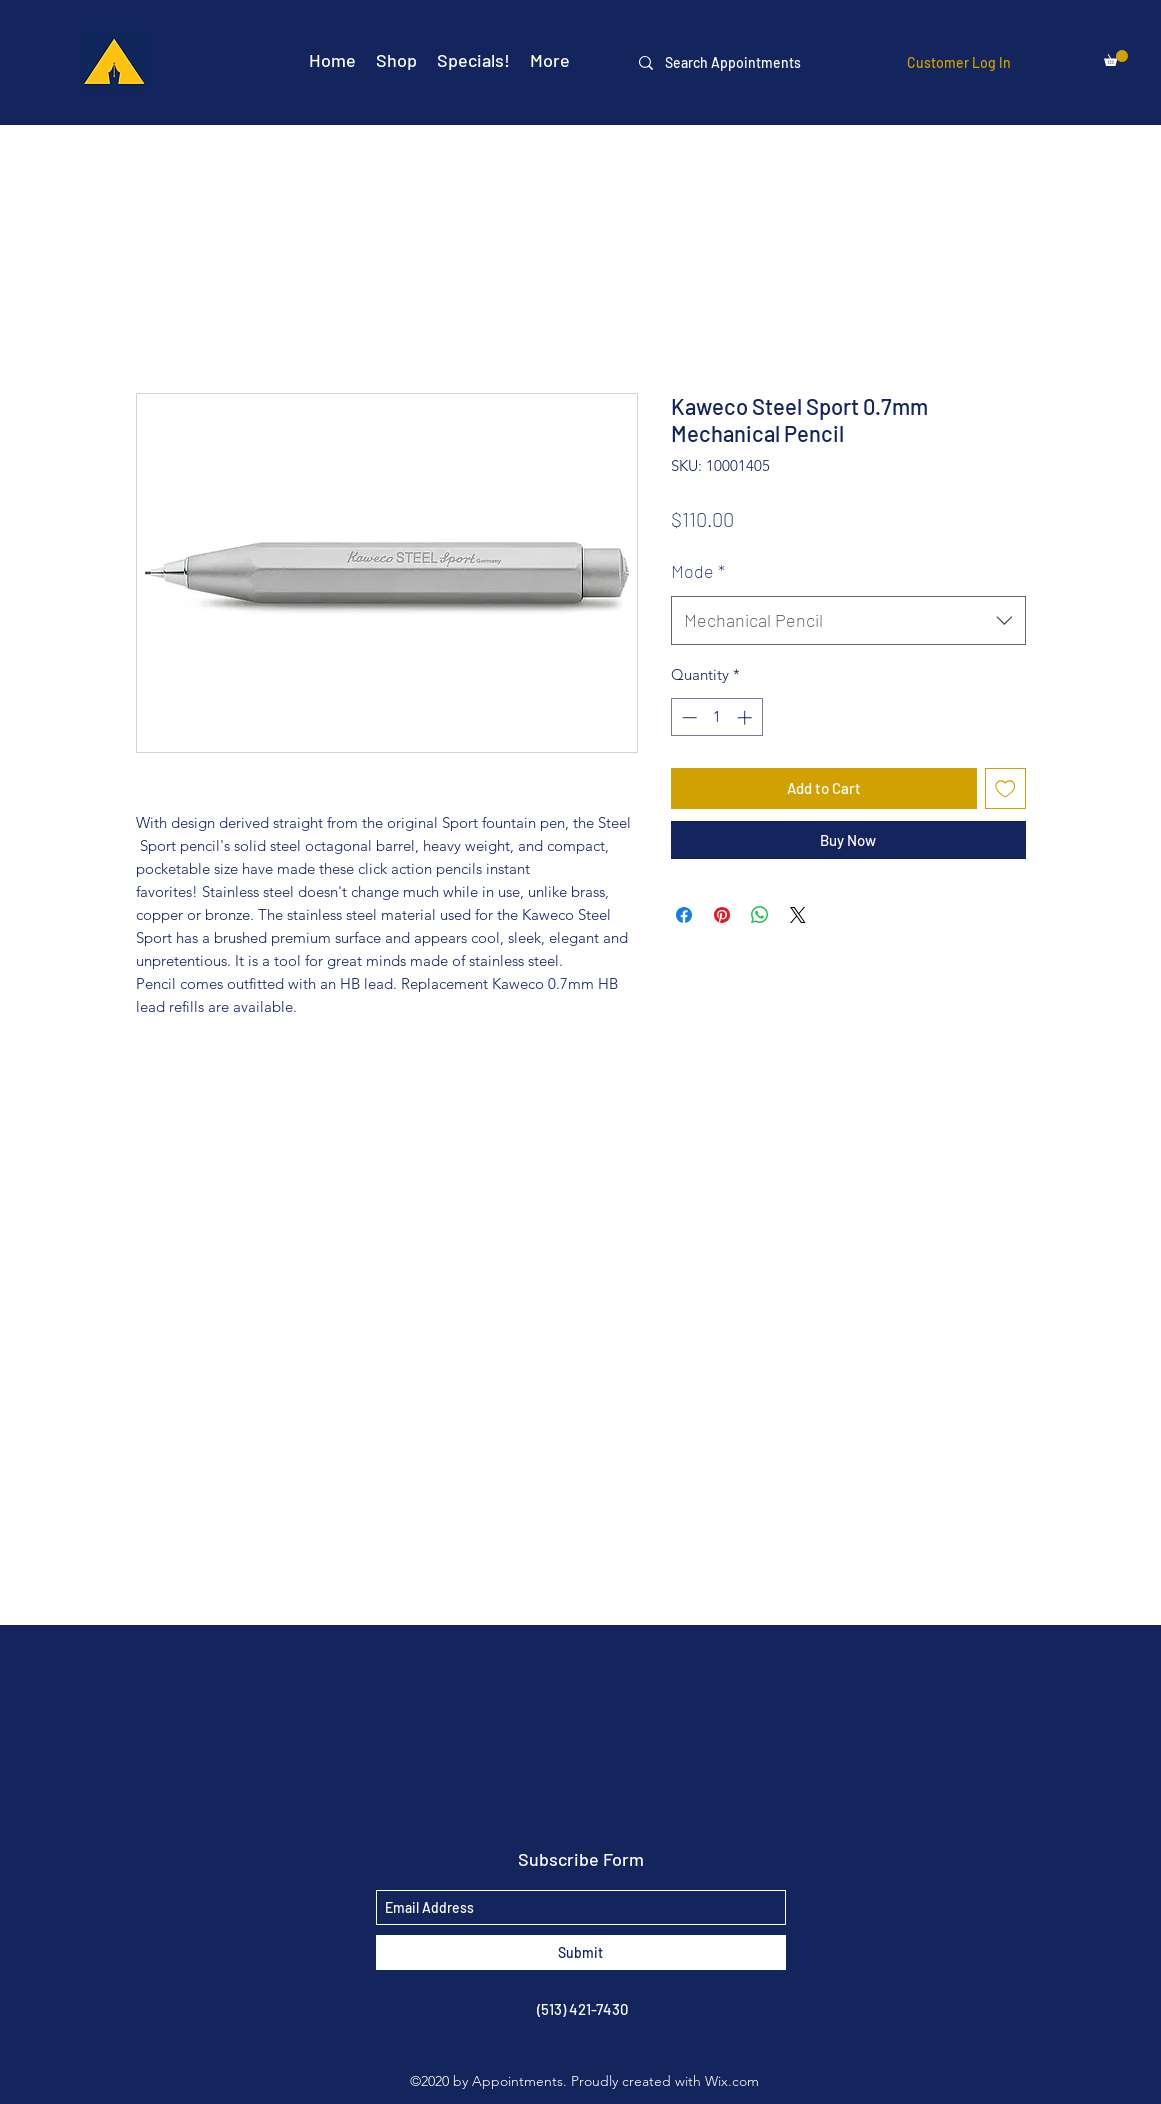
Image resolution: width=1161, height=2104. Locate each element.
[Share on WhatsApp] (760, 915)
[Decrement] (687, 717)
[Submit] (581, 1952)
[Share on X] (798, 915)
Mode (698, 571)
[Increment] (746, 717)
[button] (1116, 58)
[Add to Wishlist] (1005, 788)
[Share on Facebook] (684, 915)
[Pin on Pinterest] (722, 915)
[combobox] (848, 621)
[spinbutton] (716, 717)
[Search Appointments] (747, 62)
